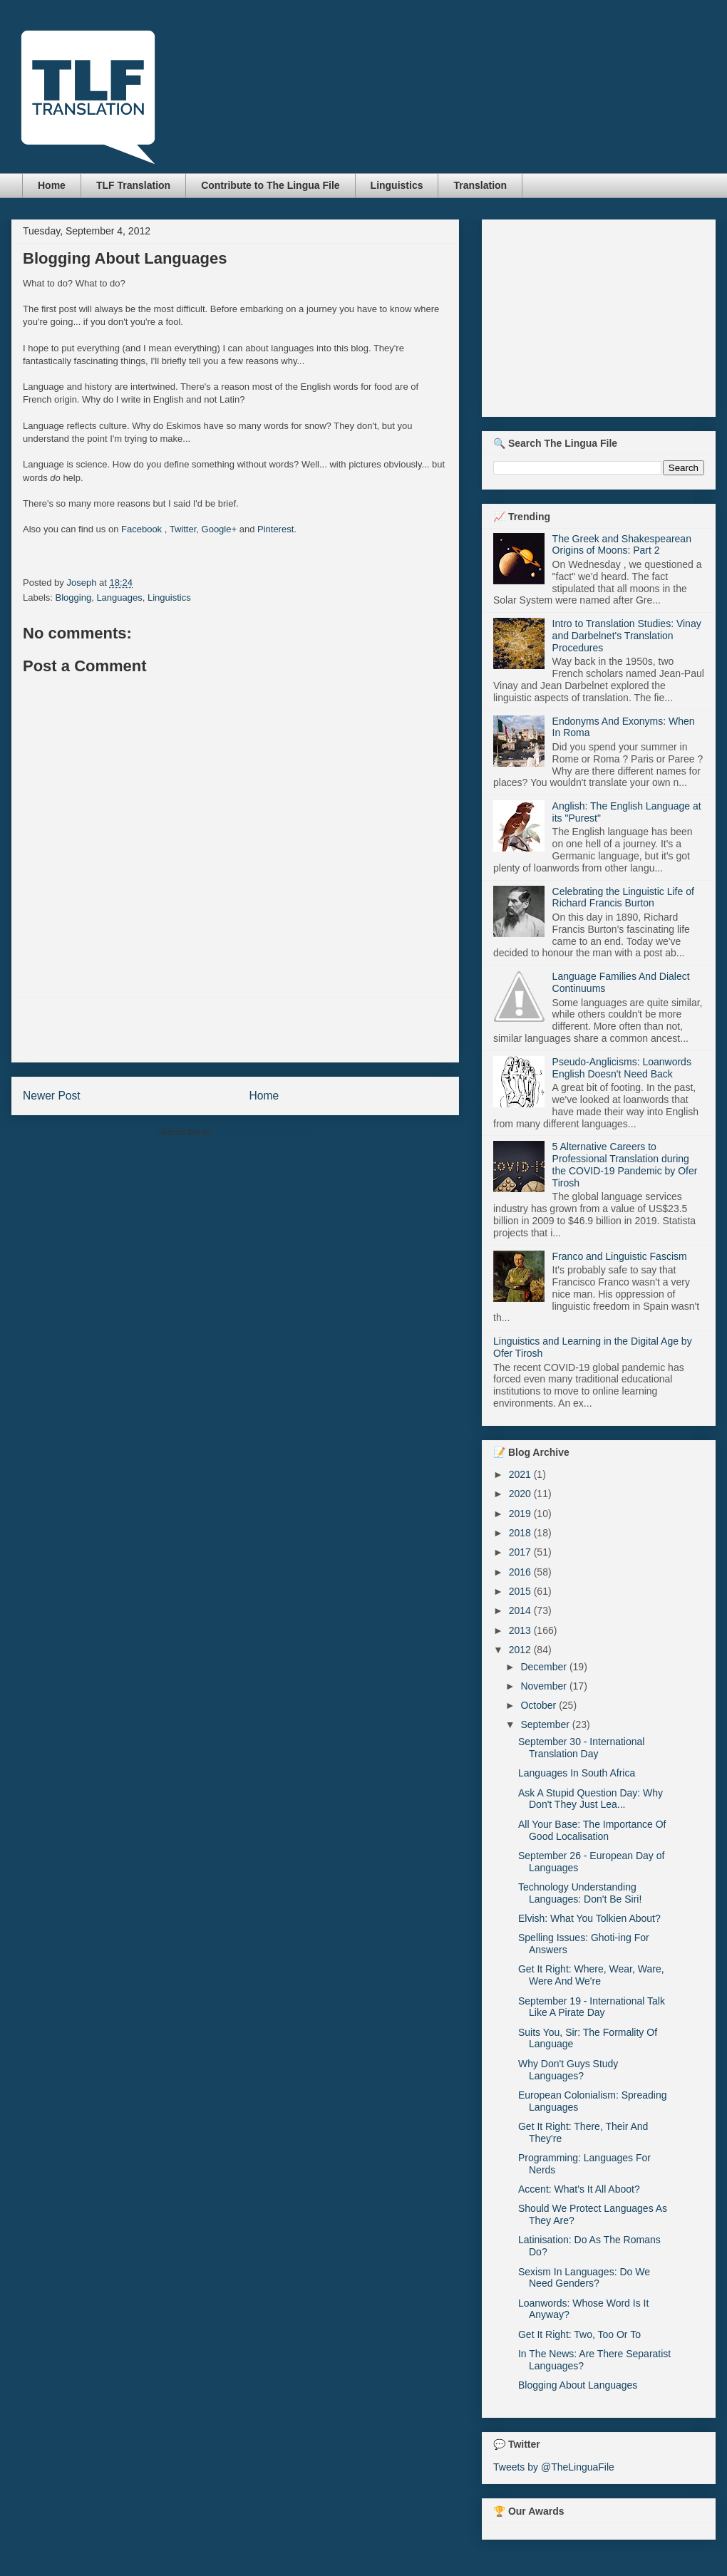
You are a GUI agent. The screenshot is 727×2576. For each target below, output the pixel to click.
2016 (521, 1572)
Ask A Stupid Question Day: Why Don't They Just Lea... (590, 1799)
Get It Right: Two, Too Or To (579, 2334)
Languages (119, 597)
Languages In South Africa (576, 1773)
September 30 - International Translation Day (581, 1747)
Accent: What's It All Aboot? (579, 2189)
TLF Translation (133, 185)
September (546, 1724)
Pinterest (275, 529)
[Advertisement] (235, 1029)
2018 (521, 1532)
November (544, 1686)
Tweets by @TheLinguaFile (553, 2467)
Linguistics (397, 185)
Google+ (219, 529)
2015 (521, 1591)
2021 (521, 1474)
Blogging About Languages (577, 2385)
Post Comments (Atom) (263, 1132)
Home (52, 185)
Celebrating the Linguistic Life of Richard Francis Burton (623, 897)
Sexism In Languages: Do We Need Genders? (584, 2278)
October (539, 1705)
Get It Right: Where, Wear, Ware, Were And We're (591, 1975)
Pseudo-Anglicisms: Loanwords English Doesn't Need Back (621, 1068)
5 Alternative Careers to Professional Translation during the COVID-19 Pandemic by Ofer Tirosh (625, 1164)
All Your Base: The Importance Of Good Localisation (592, 1830)
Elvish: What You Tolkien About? (589, 1918)
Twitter (183, 529)
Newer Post (52, 1096)
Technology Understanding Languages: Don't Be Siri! (579, 1893)
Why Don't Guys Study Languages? (568, 2069)
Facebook (141, 529)
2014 (521, 1610)
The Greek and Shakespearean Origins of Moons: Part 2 (621, 545)
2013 (521, 1630)
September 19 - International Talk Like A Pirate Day (591, 2007)
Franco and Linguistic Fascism (619, 1256)
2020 (521, 1493)
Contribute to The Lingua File (270, 185)
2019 (521, 1513)
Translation (480, 185)
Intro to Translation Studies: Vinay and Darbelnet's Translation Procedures (626, 635)
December (544, 1666)
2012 (521, 1649)
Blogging (74, 597)
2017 (521, 1552)
